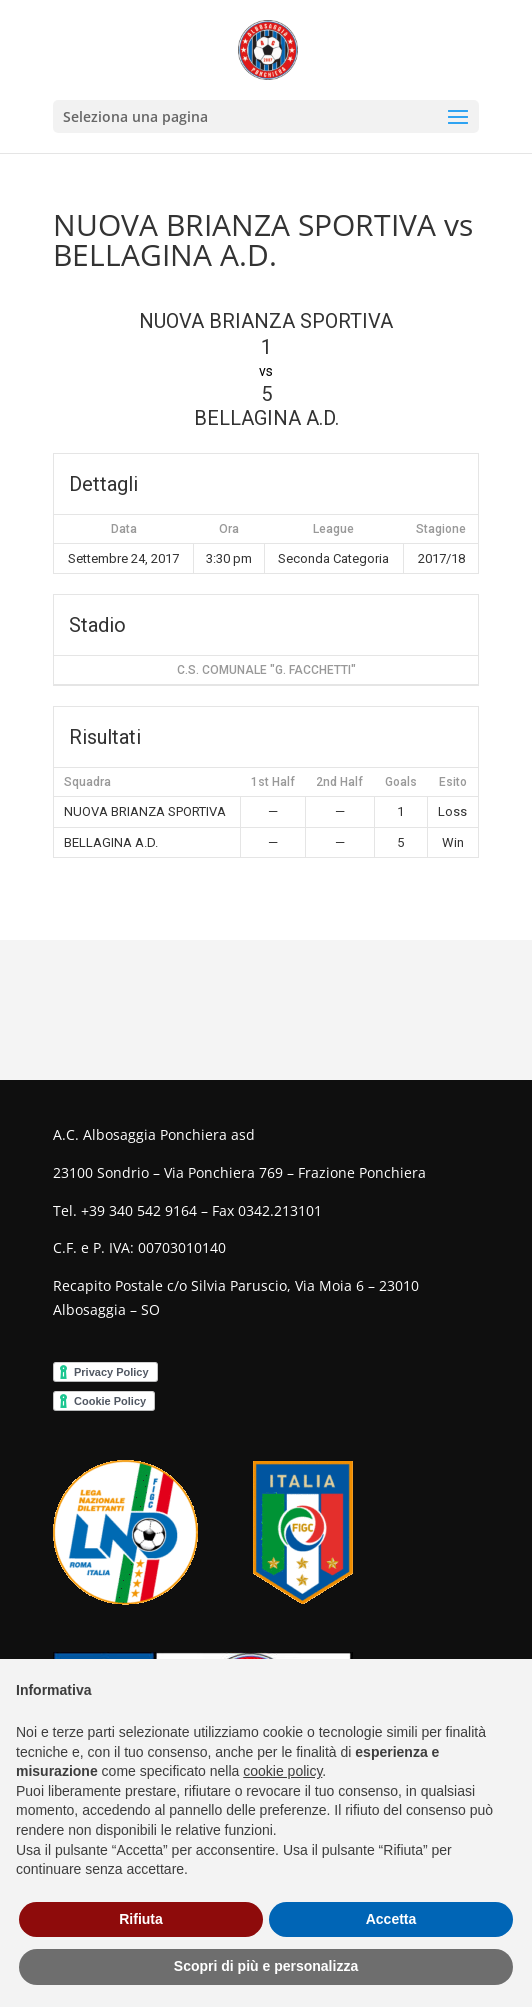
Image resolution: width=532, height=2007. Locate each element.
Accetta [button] (391, 1919)
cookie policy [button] (282, 1771)
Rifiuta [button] (141, 1919)
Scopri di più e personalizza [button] (266, 1966)
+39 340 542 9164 (139, 1210)
